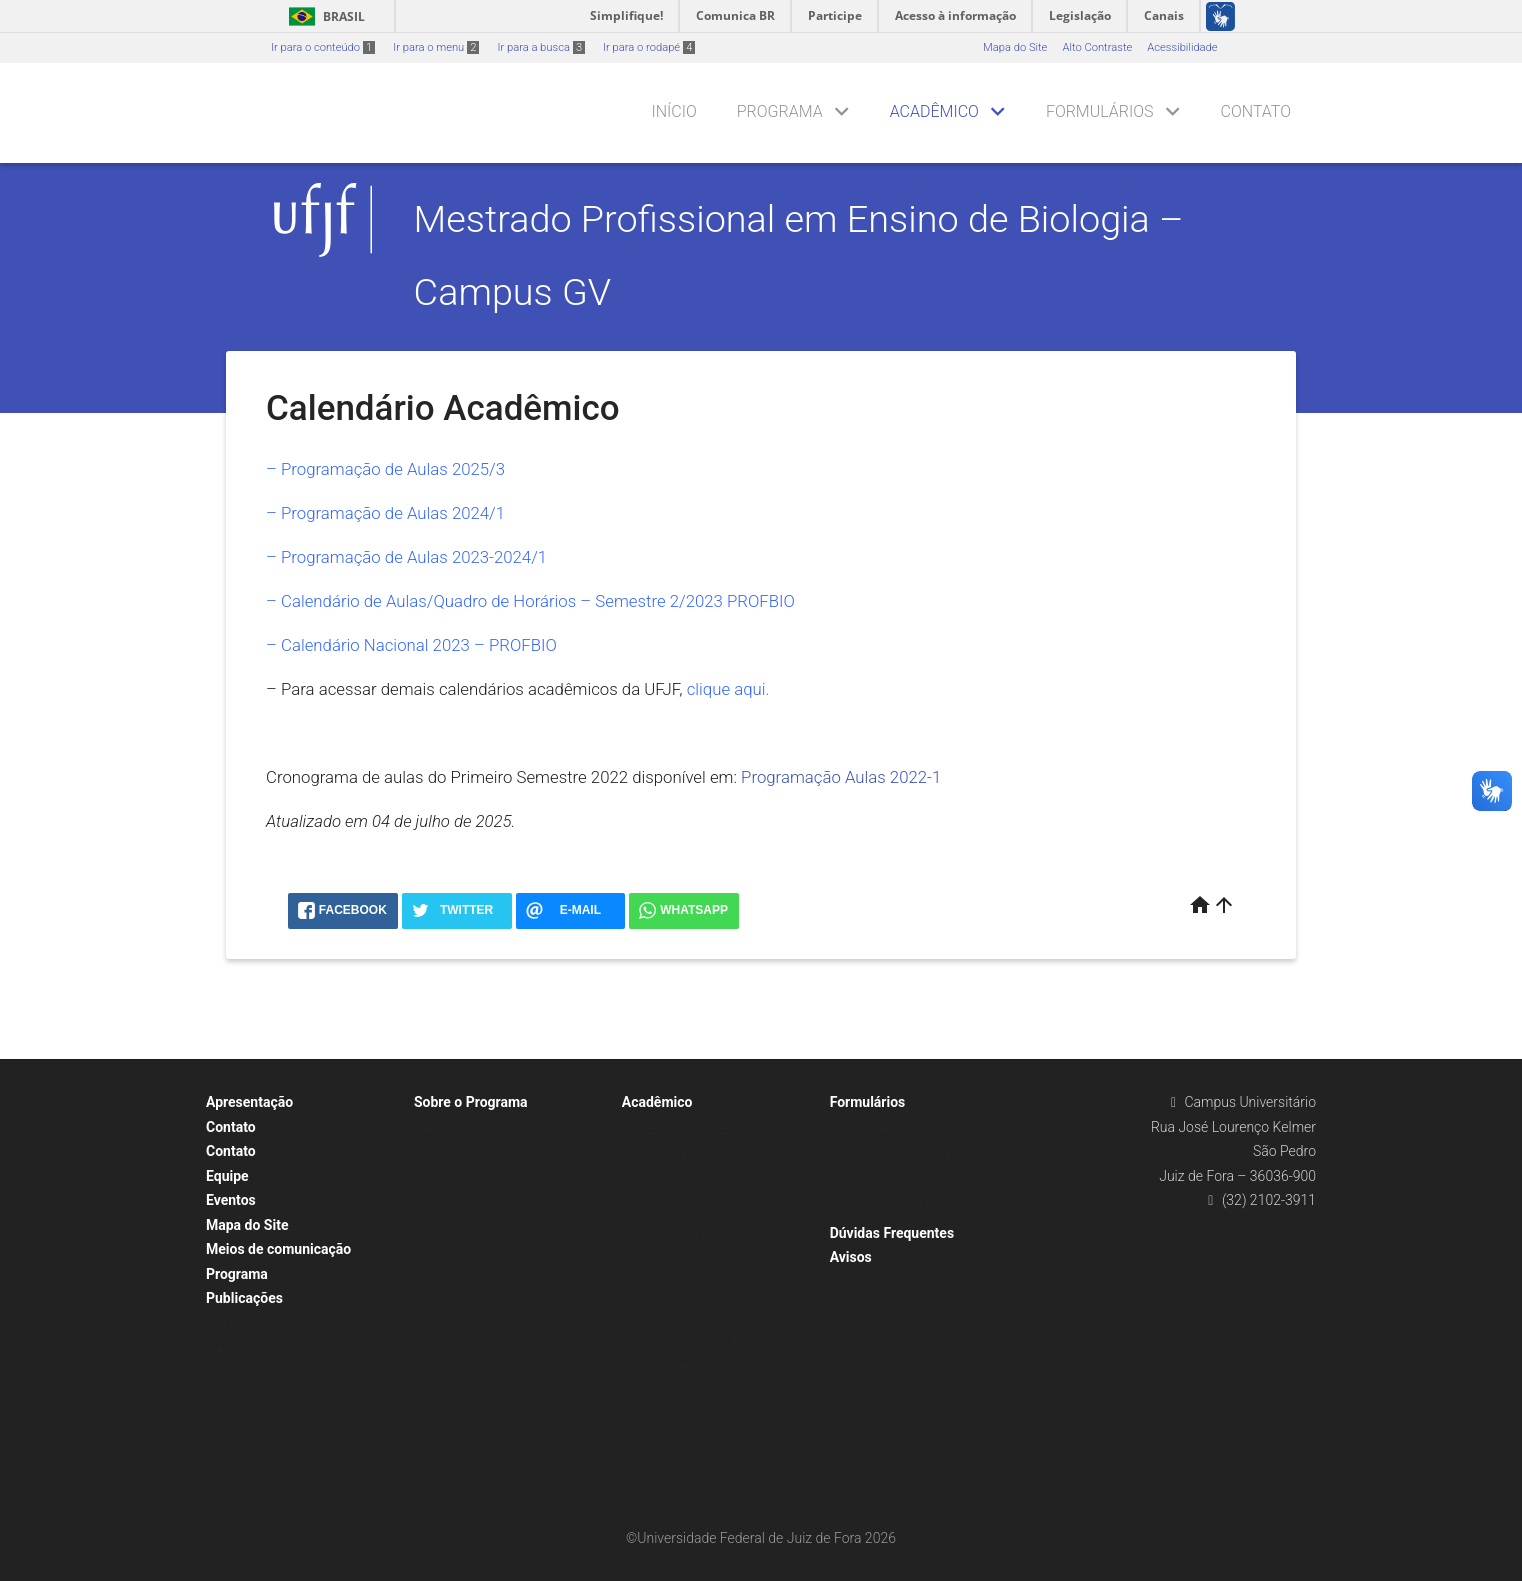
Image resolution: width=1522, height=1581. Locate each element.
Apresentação (249, 1102)
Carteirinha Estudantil (685, 1154)
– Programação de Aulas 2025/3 (385, 469)
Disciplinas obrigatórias (690, 1207)
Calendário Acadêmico (688, 1128)
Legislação (451, 1340)
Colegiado (449, 1207)
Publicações (244, 1298)
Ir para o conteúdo (323, 47)
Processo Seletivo (468, 1366)
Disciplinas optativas (683, 1234)
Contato (1256, 111)
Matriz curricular (672, 1260)
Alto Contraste (1097, 47)
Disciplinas (659, 1181)
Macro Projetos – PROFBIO (699, 1366)
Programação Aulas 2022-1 (841, 777)
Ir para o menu (436, 47)
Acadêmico (934, 111)
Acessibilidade (1182, 47)
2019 (228, 1430)
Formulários (1100, 111)
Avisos (851, 1257)
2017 (228, 1377)
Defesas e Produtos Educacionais (715, 1340)
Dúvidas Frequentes (892, 1233)
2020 (228, 1456)
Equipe (227, 1176)
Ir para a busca (541, 47)
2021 (228, 1483)
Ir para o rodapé (649, 47)
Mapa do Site (1015, 47)
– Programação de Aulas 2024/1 (385, 513)
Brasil (323, 16)
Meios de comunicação (278, 1249)
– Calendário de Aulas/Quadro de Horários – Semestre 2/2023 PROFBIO (530, 601)
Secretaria (449, 1287)
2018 (228, 1403)
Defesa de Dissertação (896, 1128)
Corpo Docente (461, 1260)
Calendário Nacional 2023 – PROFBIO (419, 645)
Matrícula (655, 1313)
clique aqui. (728, 689)
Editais (441, 1154)
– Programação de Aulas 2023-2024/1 (406, 557)
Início (673, 111)
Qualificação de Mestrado (903, 1207)
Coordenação (457, 1234)
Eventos (231, 1200)
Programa (780, 111)
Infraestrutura (458, 1313)
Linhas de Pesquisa (680, 1287)
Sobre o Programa (471, 1102)
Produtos (238, 1324)
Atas (227, 1350)
